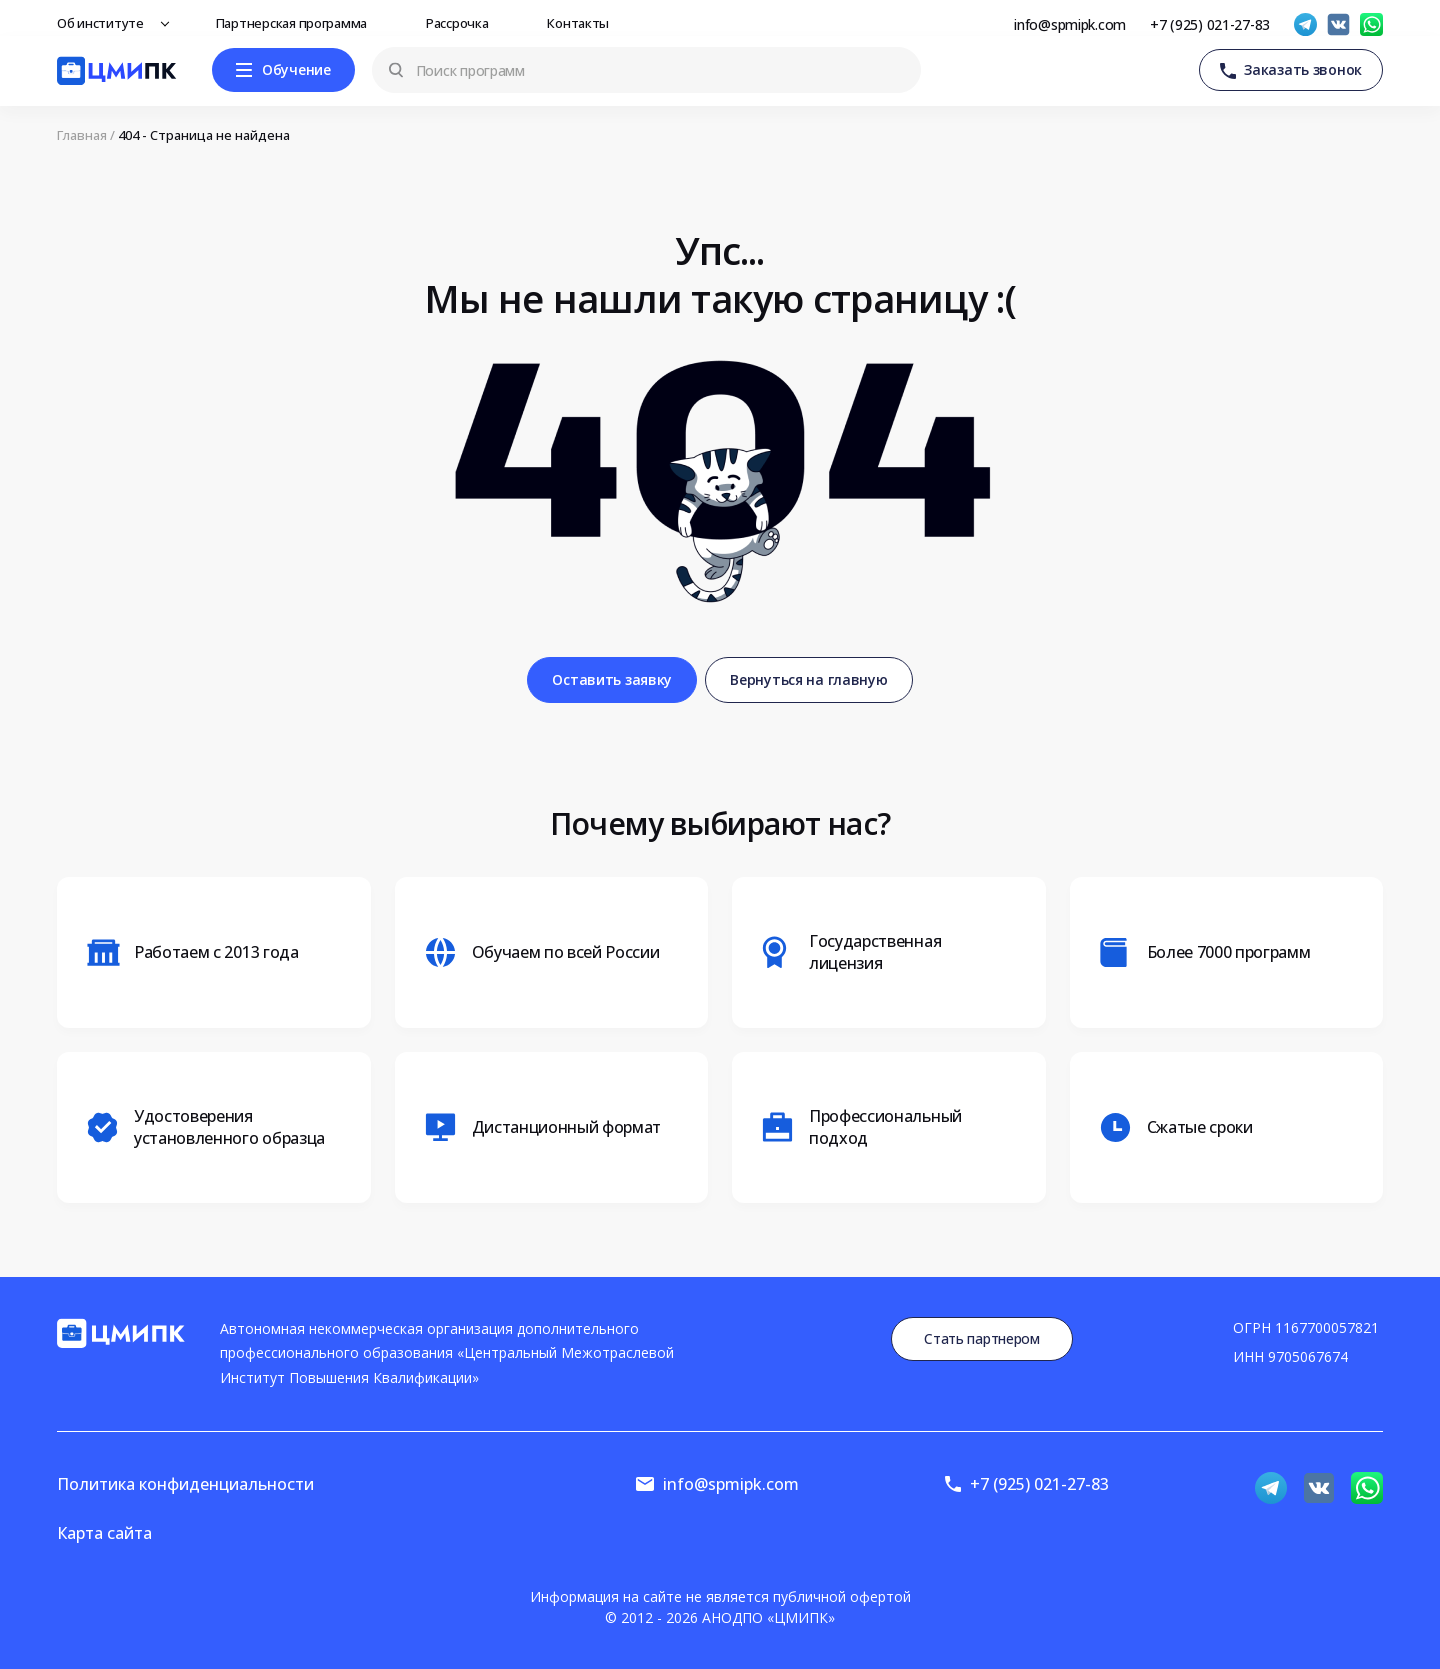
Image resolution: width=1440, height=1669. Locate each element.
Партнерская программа (297, 23)
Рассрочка (462, 23)
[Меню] (283, 70)
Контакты (583, 23)
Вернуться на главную (808, 679)
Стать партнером (982, 1338)
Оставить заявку (612, 679)
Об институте (106, 23)
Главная (82, 135)
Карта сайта (104, 1533)
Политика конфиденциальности (185, 1484)
